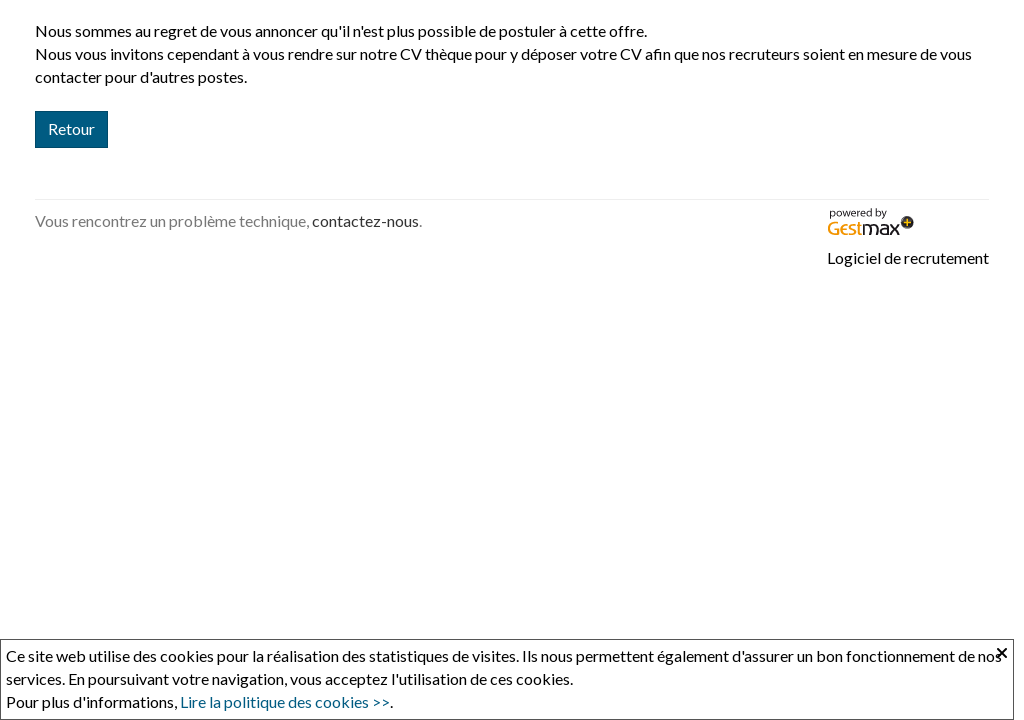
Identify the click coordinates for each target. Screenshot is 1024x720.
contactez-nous (365, 220)
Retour (71, 128)
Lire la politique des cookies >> (285, 701)
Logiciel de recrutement (908, 257)
